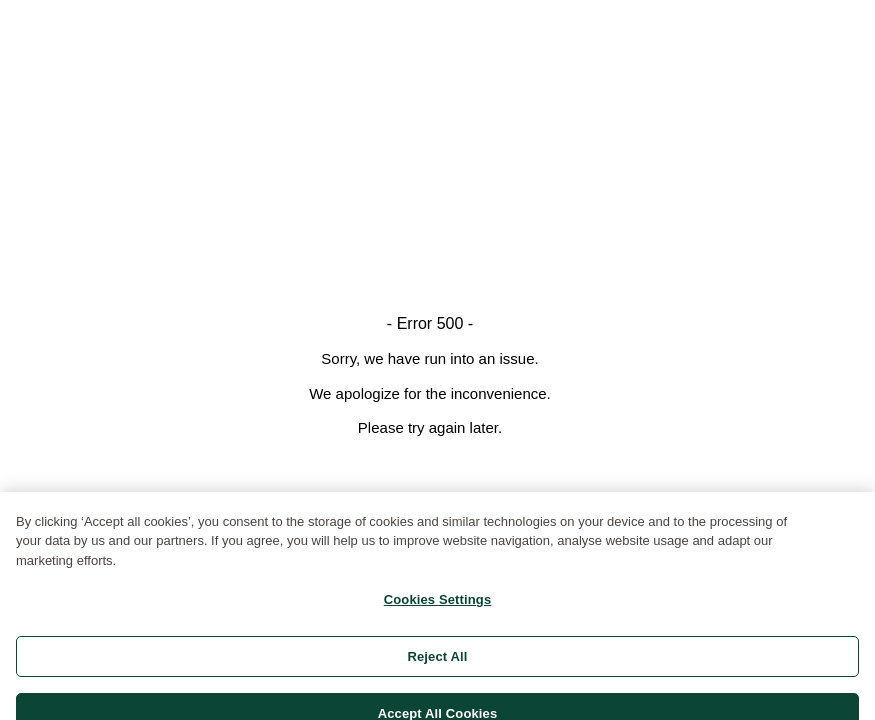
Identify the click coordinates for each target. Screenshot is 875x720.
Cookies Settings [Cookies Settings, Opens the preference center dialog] (438, 605)
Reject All (437, 661)
